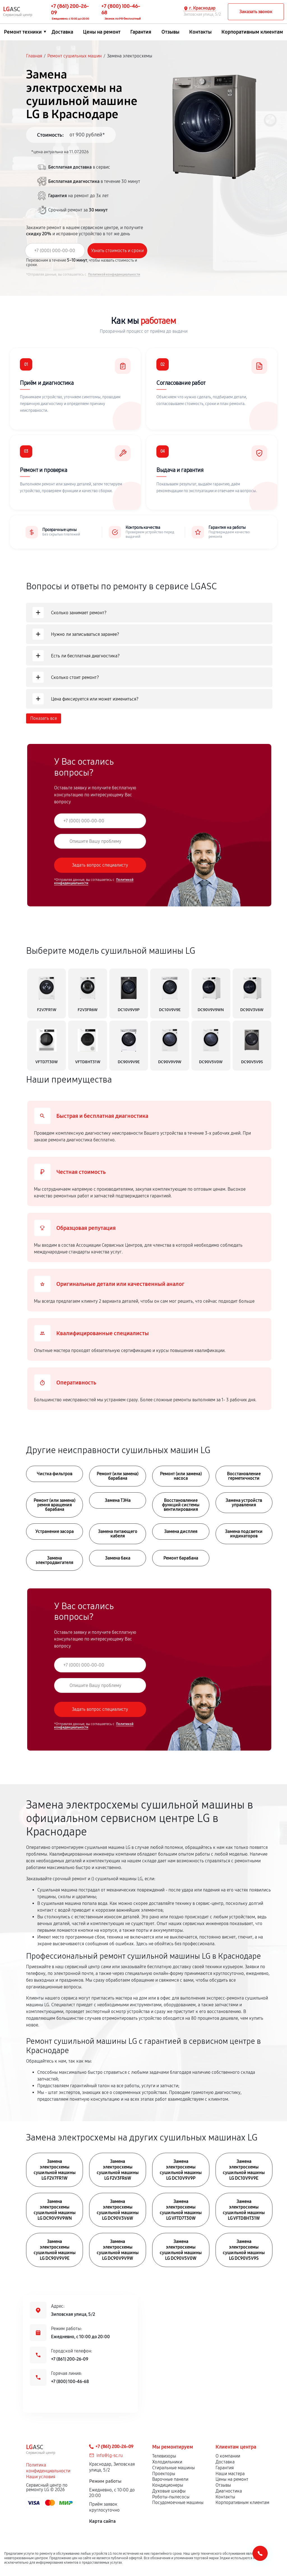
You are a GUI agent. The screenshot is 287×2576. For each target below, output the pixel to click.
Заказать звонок (255, 11)
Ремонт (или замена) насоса (181, 1476)
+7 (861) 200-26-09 (69, 2359)
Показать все (43, 718)
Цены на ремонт (102, 32)
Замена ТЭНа (118, 1500)
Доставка (62, 32)
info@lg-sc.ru (109, 2455)
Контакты (200, 32)
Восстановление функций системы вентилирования (181, 1505)
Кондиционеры (167, 2485)
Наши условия (40, 2476)
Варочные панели (170, 2479)
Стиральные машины (173, 2467)
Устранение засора (54, 1531)
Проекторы (163, 2473)
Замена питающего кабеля (117, 1534)
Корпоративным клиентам (252, 32)
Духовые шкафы (169, 2491)
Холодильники (167, 2462)
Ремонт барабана (180, 1558)
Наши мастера (230, 2473)
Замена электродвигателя (54, 1560)
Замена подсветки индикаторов (244, 1534)
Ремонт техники (23, 32)
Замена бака (117, 1558)
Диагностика (229, 2491)
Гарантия (140, 32)
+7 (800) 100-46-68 (70, 2381)
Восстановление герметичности (244, 1476)
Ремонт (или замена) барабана (117, 1476)
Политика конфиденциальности (48, 2467)
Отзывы (170, 32)
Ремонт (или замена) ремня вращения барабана (54, 1505)
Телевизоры (164, 2456)
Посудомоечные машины (177, 2502)
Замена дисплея (181, 1531)
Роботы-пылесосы (170, 2497)
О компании (228, 2456)
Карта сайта (102, 2521)
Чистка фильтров (54, 1473)
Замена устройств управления (244, 1502)
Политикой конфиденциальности (114, 274)
